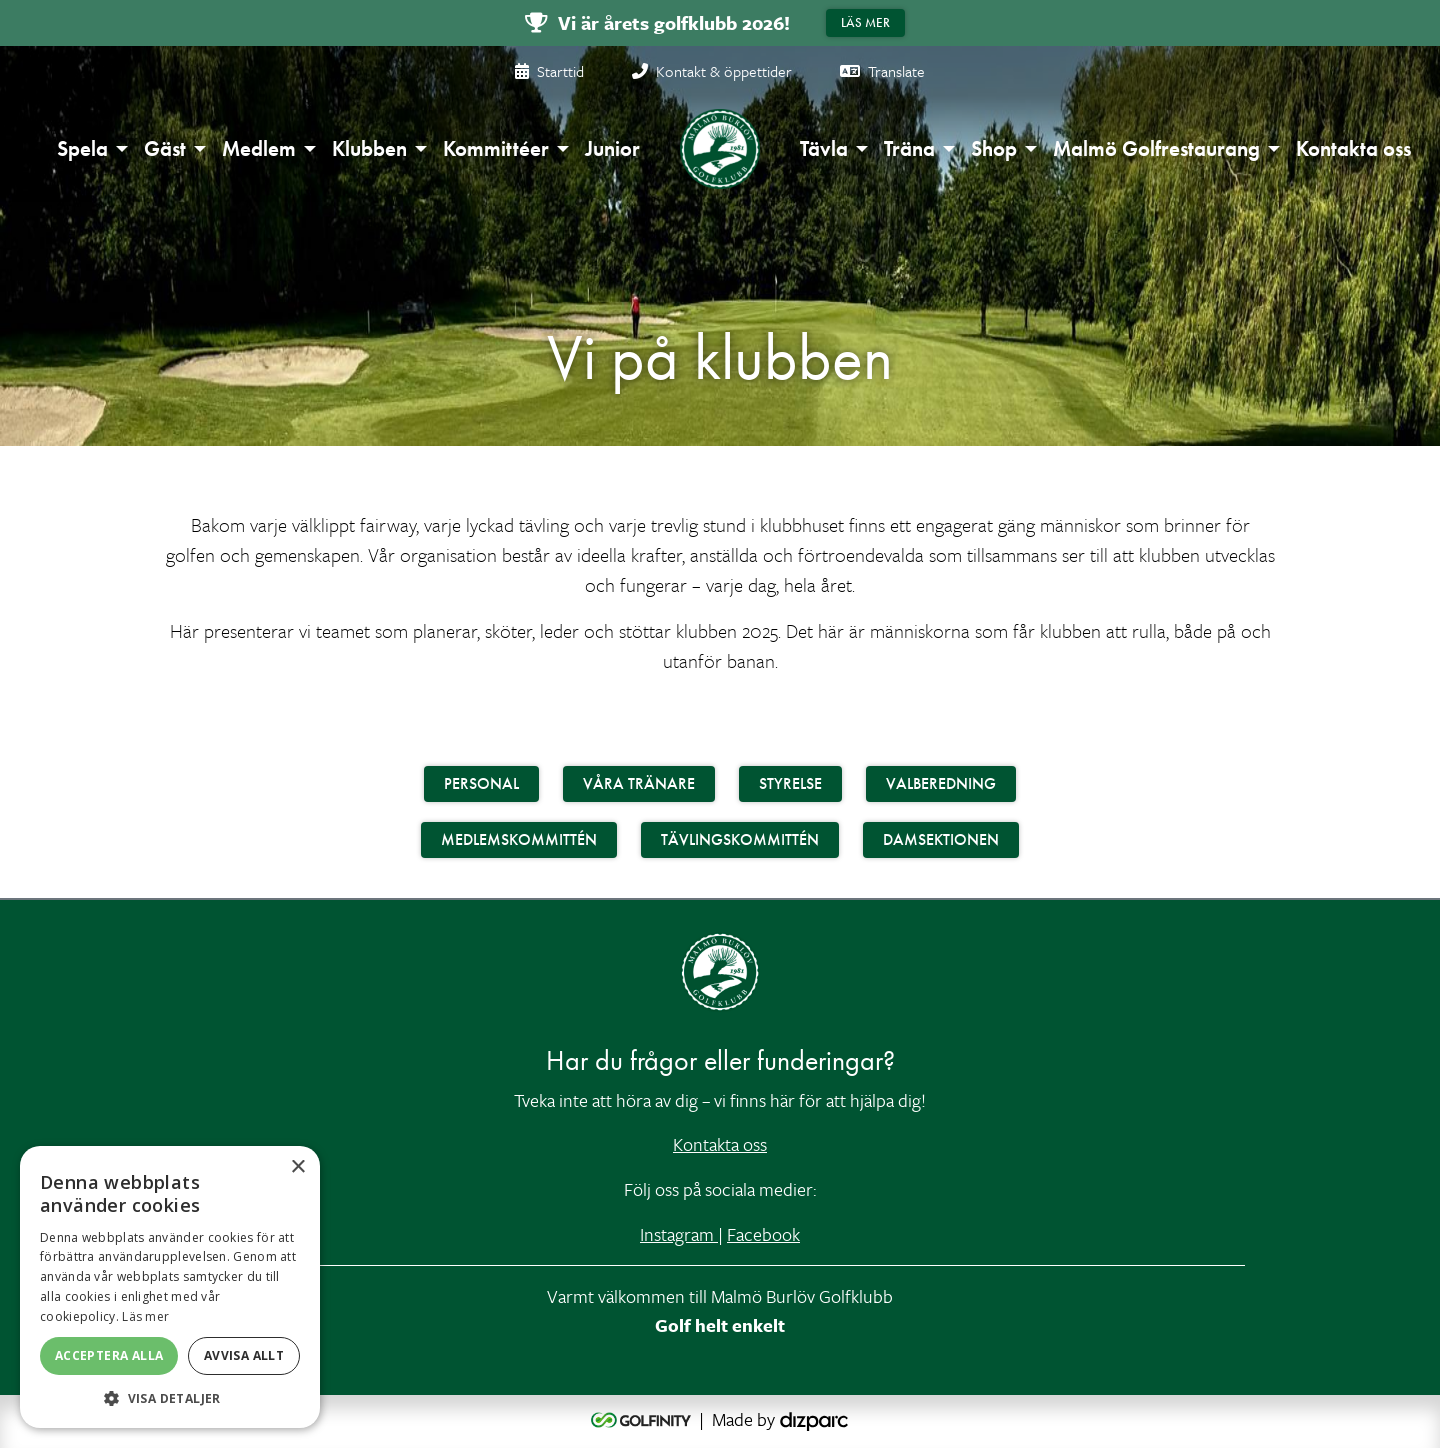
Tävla (824, 148)
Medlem (259, 148)
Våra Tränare (639, 783)
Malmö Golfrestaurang (1156, 148)
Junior (612, 148)
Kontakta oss (1353, 148)
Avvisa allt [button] (244, 1355)
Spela (82, 148)
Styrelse (790, 783)
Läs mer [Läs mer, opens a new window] (145, 1316)
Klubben (369, 148)
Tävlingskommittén (740, 839)
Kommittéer (496, 148)
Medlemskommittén (519, 839)
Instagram (679, 1234)
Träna (909, 148)
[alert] (170, 1287)
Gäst (165, 148)
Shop (994, 148)
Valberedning (941, 783)
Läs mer (865, 22)
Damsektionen (941, 839)
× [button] (297, 1167)
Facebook (763, 1234)
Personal (481, 783)
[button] (170, 1398)
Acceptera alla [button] (109, 1355)
